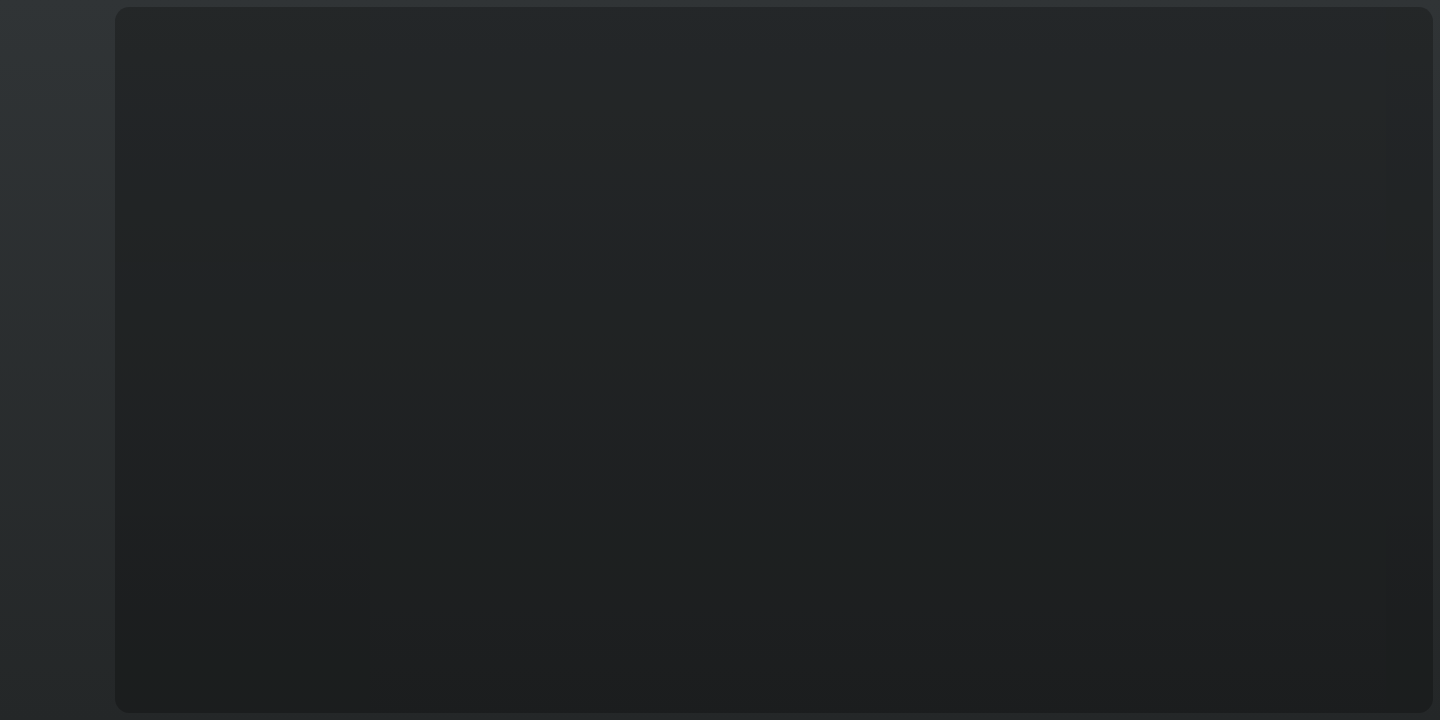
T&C (54, 693)
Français (54, 681)
